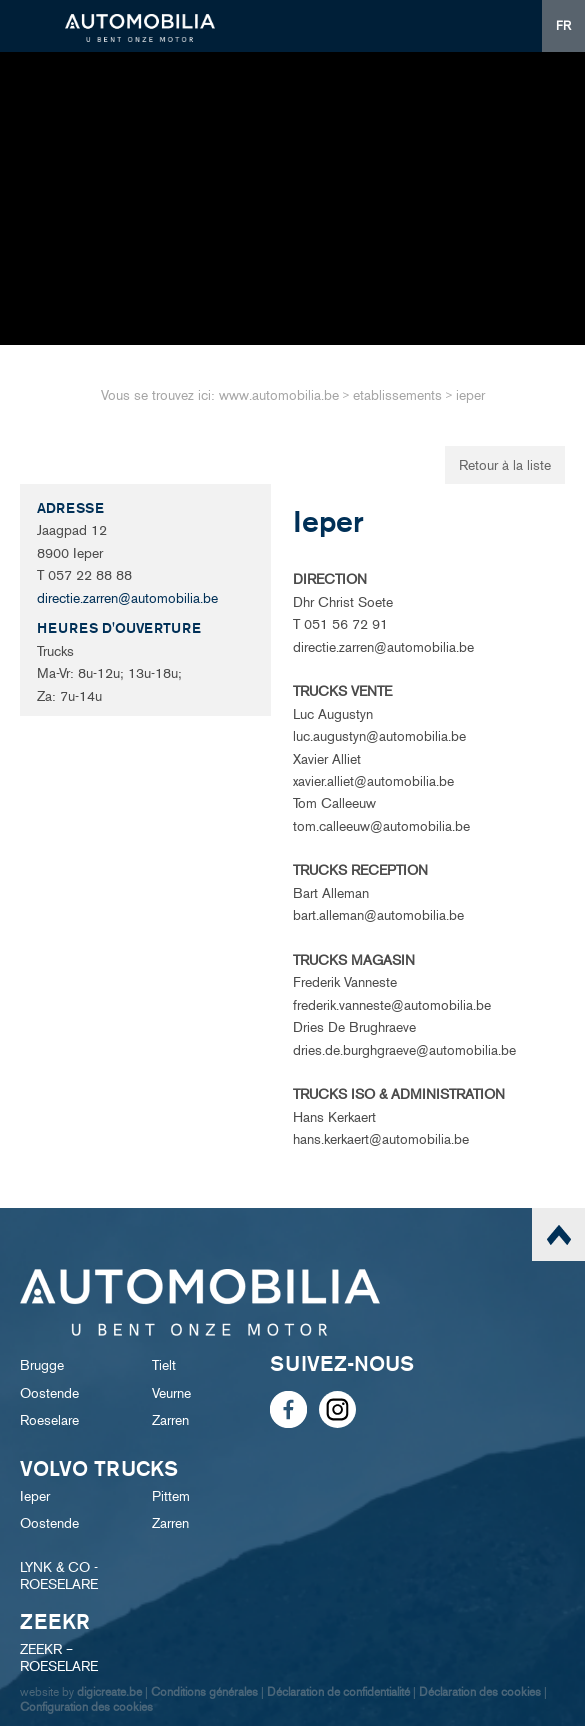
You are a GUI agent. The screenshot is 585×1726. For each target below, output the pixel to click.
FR (563, 25)
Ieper (35, 1496)
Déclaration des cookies (480, 1691)
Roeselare (49, 1420)
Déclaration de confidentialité (338, 1691)
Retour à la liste (505, 465)
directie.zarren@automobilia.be (127, 598)
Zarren (170, 1420)
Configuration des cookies (86, 1706)
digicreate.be (109, 1691)
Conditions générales (204, 1691)
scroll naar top (558, 1234)
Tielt (164, 1365)
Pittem (171, 1496)
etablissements (397, 395)
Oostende (49, 1393)
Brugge (42, 1365)
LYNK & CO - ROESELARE (59, 1576)
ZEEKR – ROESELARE (59, 1658)
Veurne (171, 1393)
